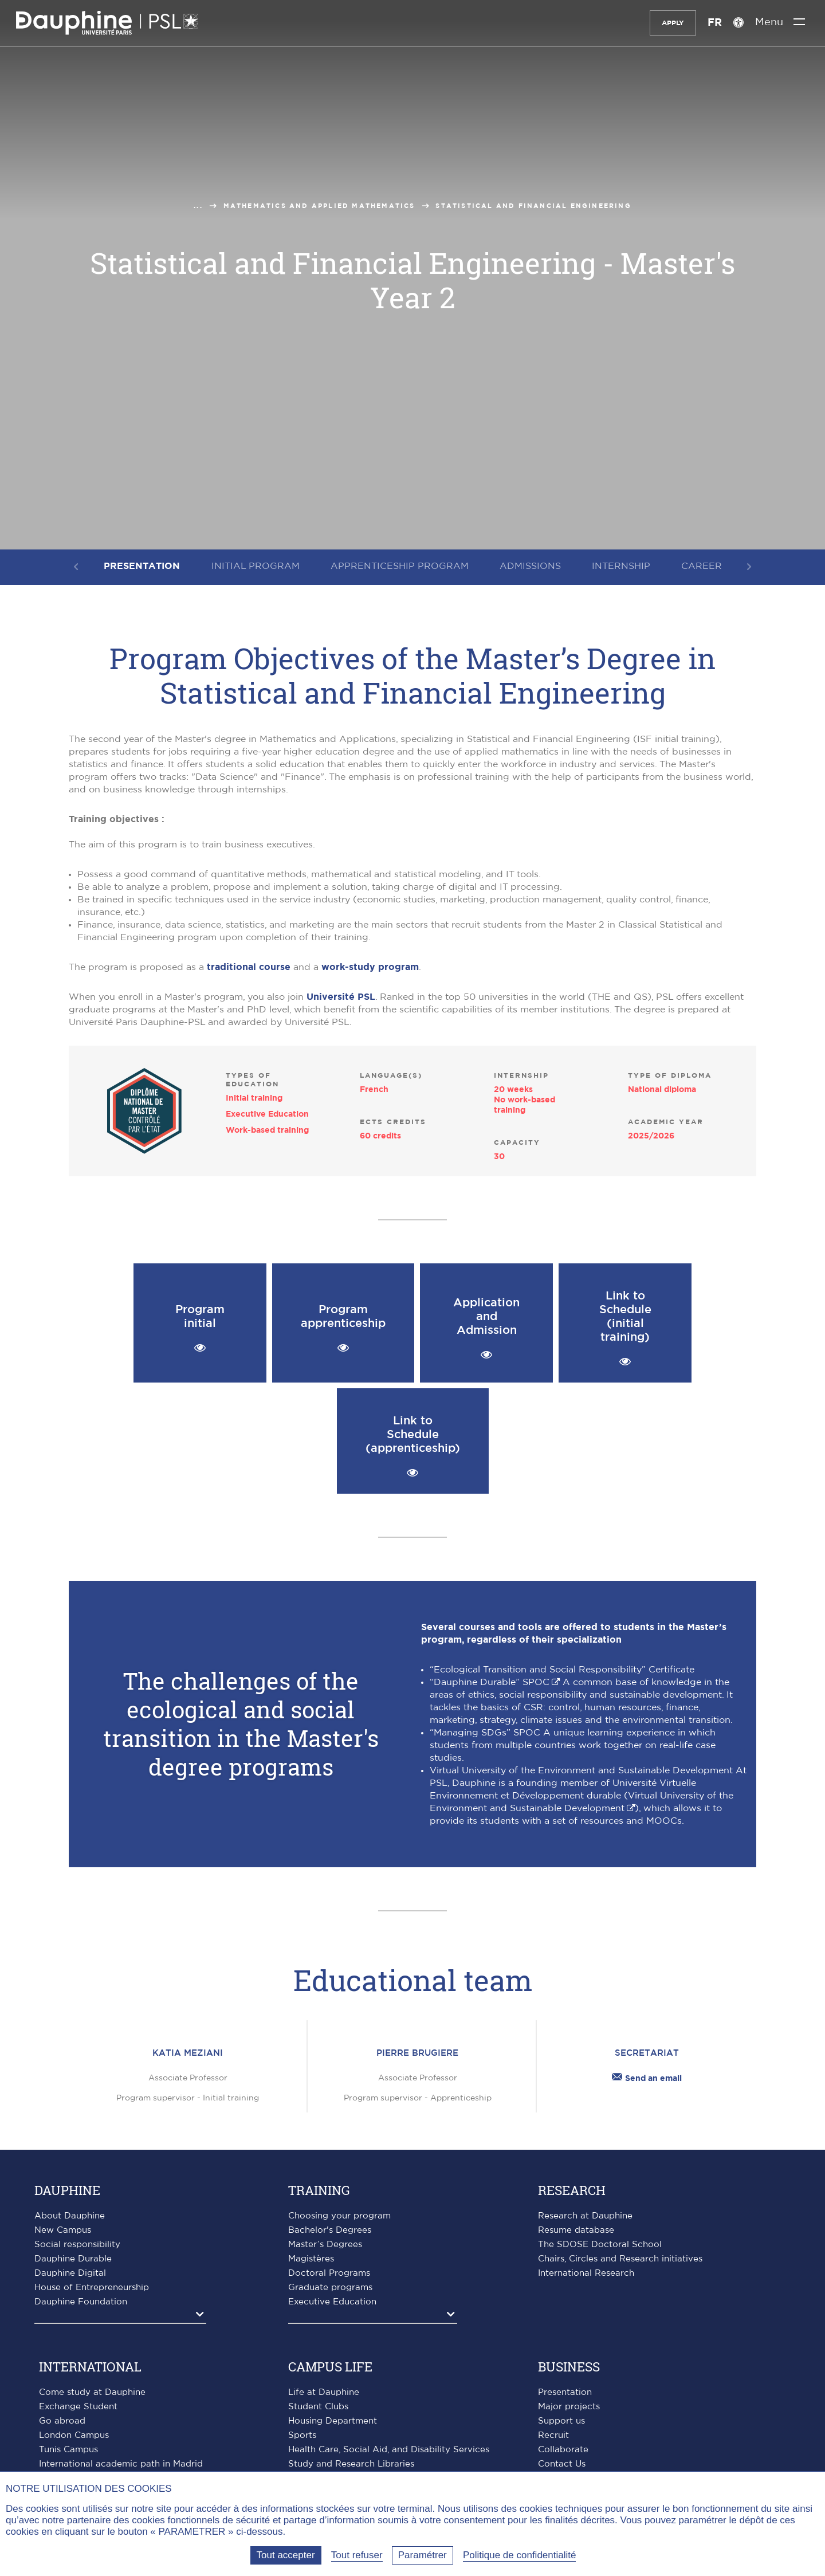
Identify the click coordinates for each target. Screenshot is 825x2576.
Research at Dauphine (585, 2216)
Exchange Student (78, 2406)
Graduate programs (330, 2287)
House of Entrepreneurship (91, 2287)
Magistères (311, 2259)
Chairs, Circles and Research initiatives (620, 2259)
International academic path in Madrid (121, 2464)
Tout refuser (357, 2555)
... (198, 206)
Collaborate (563, 2449)
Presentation (565, 2392)
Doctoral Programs (329, 2273)
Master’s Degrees (325, 2244)
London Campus (74, 2435)
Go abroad (62, 2421)
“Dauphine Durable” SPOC (489, 1682)
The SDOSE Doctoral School (600, 2244)
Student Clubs (318, 2406)
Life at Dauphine (323, 2392)
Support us (561, 2421)
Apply (671, 22)
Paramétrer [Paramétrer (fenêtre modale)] (422, 2555)
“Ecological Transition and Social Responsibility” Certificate (562, 1669)
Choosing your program (339, 2216)
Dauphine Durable (73, 2259)
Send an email (646, 2079)
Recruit (553, 2435)
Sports (302, 2435)
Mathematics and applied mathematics (319, 206)
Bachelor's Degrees (329, 2230)
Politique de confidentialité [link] (519, 2555)
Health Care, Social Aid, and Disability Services (388, 2449)
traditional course (248, 967)
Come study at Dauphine (92, 2392)
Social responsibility (77, 2244)
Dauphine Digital (70, 2273)
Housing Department (332, 2421)
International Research (586, 2273)
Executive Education (332, 2302)
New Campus (62, 2230)
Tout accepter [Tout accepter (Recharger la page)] (286, 2555)
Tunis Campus (68, 2449)
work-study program (370, 967)
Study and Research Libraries (351, 2464)
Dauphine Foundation (80, 2302)
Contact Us (562, 2464)
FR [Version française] (713, 23)
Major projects (569, 2406)
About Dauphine (69, 2216)
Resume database (576, 2230)
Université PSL (341, 997)
